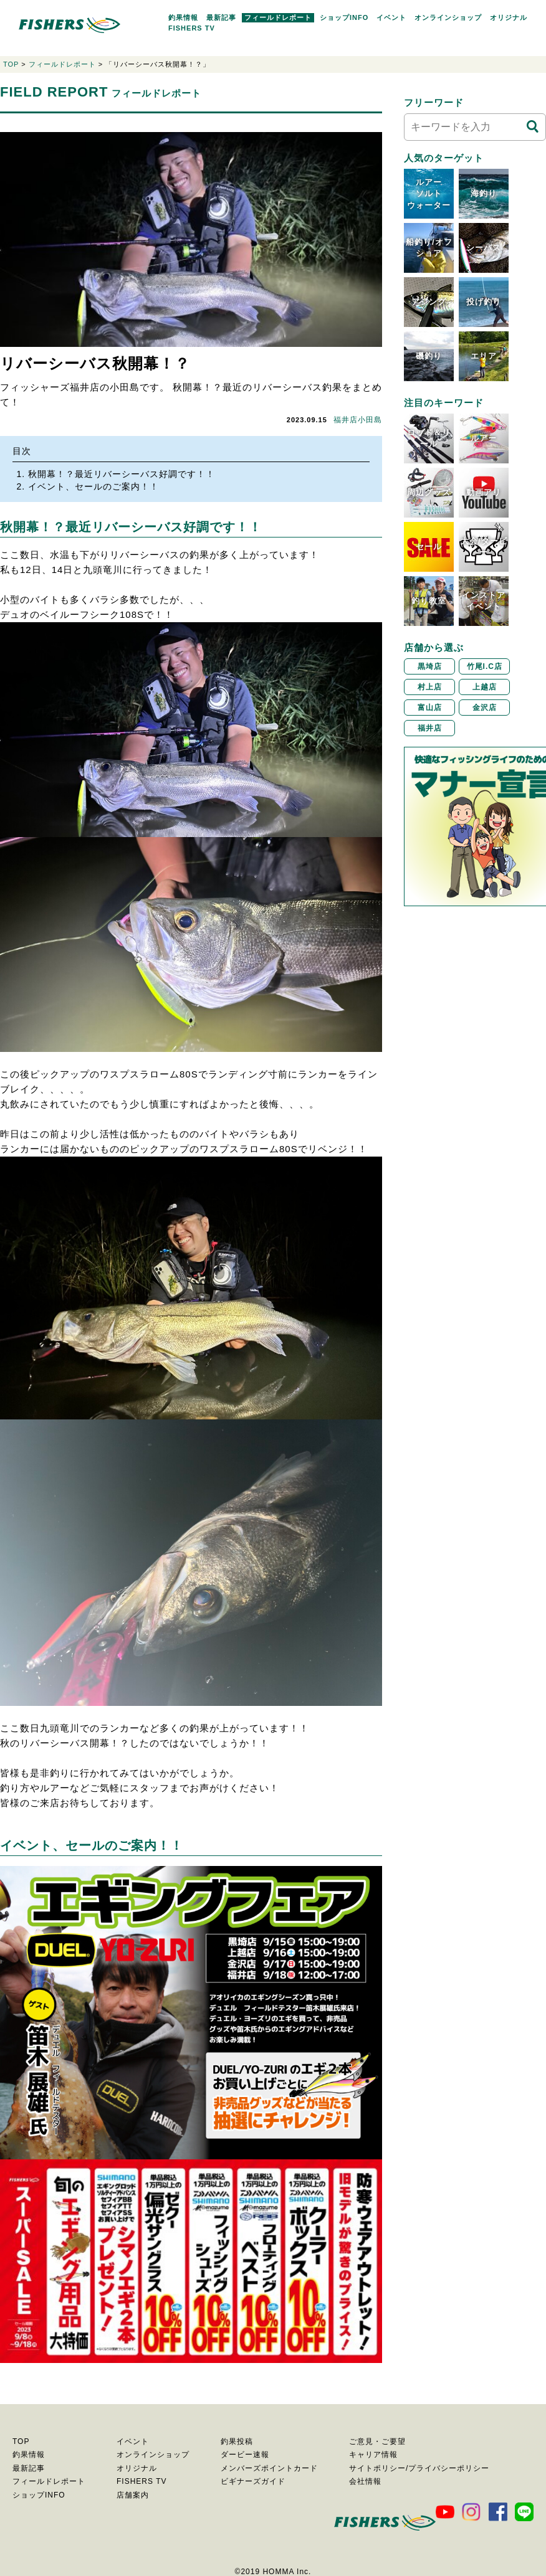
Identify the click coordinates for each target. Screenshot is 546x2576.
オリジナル (508, 17)
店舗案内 (133, 2495)
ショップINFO (344, 17)
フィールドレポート (278, 17)
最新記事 (221, 17)
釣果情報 (183, 17)
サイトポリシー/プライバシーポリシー (419, 2468)
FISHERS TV (191, 28)
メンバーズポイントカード (269, 2468)
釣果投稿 (237, 2441)
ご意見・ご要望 (377, 2441)
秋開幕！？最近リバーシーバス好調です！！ (121, 474)
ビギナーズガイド (253, 2481)
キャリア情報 (373, 2454)
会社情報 (365, 2481)
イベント (391, 17)
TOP (11, 64)
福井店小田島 (357, 419)
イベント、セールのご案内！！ (93, 486)
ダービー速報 (245, 2454)
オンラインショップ (448, 17)
